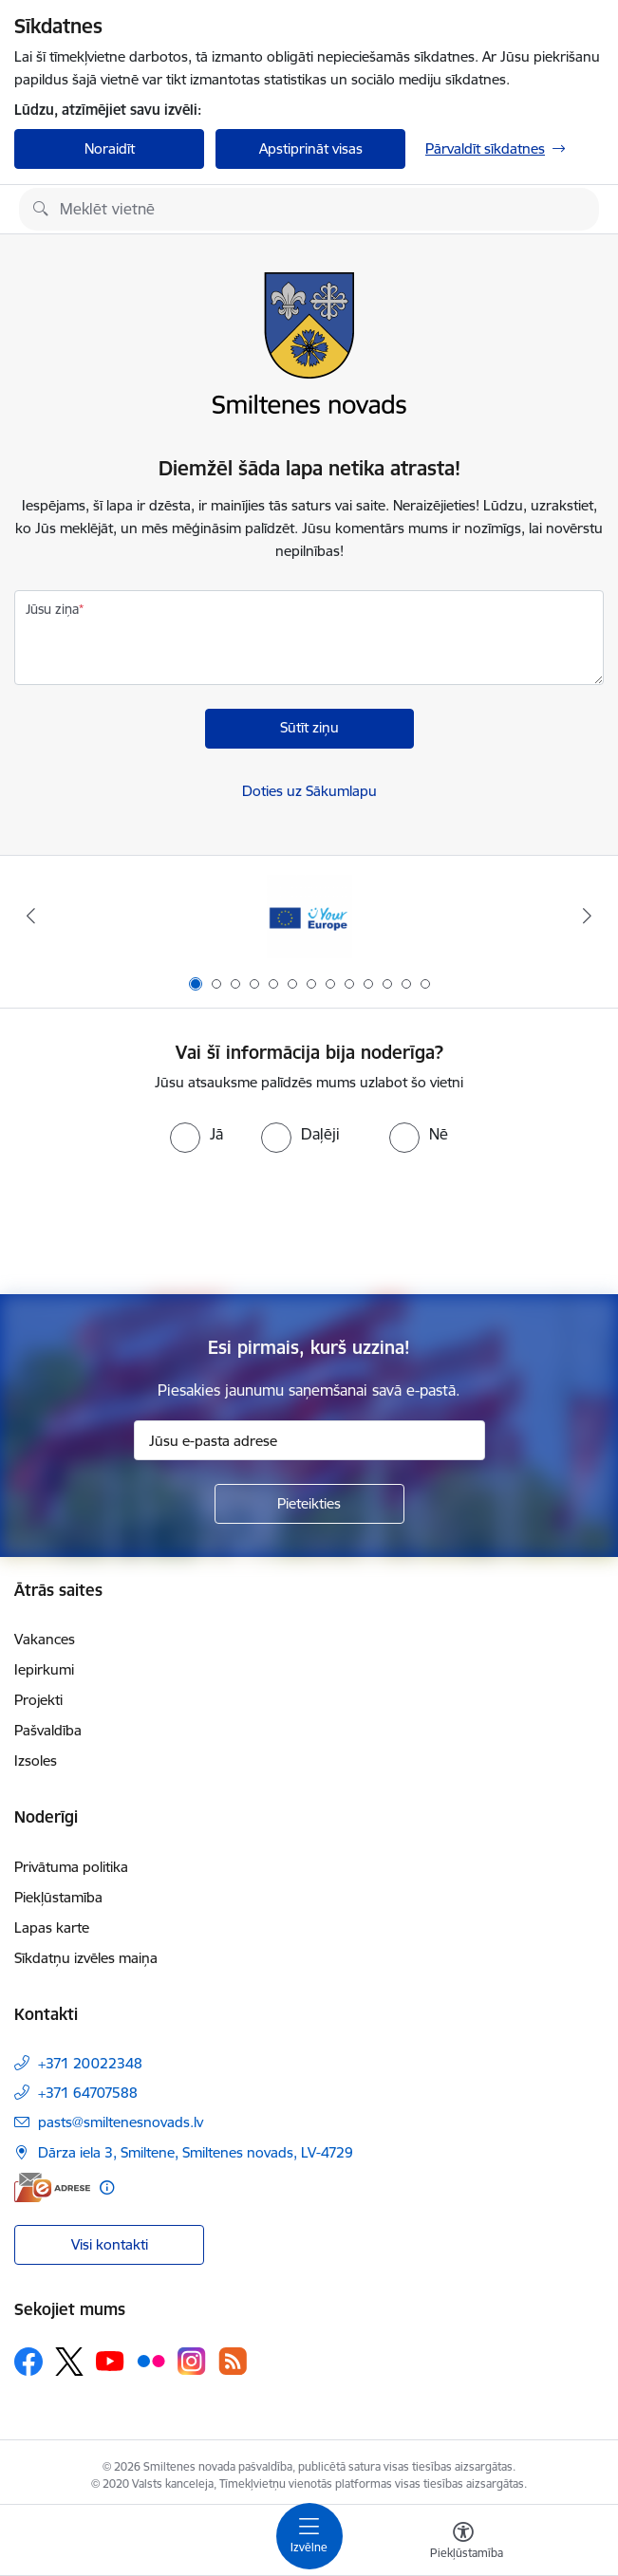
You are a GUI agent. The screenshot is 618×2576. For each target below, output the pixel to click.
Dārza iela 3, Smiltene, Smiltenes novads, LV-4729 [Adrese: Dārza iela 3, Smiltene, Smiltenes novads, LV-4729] (195, 2152)
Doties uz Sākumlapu (309, 791)
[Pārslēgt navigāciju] (309, 2536)
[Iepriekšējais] (31, 915)
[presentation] (309, 1224)
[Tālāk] (587, 915)
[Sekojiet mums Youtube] (110, 2360)
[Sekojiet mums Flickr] (151, 2360)
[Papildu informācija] (107, 2187)
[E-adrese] (52, 2187)
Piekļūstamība (58, 1897)
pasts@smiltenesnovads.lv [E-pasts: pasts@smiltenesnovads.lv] (120, 2122)
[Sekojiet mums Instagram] (192, 2361)
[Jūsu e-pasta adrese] (309, 1440)
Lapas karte (51, 1927)
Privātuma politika (71, 1867)
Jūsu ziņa (52, 609)
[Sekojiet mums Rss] (232, 2361)
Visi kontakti (109, 2244)
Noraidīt (109, 148)
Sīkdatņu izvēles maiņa (86, 1958)
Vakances (44, 1639)
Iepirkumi (44, 1669)
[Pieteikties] (309, 1504)
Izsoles (35, 1760)
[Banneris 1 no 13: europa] (309, 916)
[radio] (196, 1133)
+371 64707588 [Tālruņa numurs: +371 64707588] (88, 2093)
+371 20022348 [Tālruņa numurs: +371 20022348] (90, 2063)
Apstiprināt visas (311, 148)
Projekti (38, 1700)
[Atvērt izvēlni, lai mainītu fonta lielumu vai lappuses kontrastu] (463, 2543)
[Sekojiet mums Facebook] (28, 2361)
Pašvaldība (48, 1730)
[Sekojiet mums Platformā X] (69, 2361)
